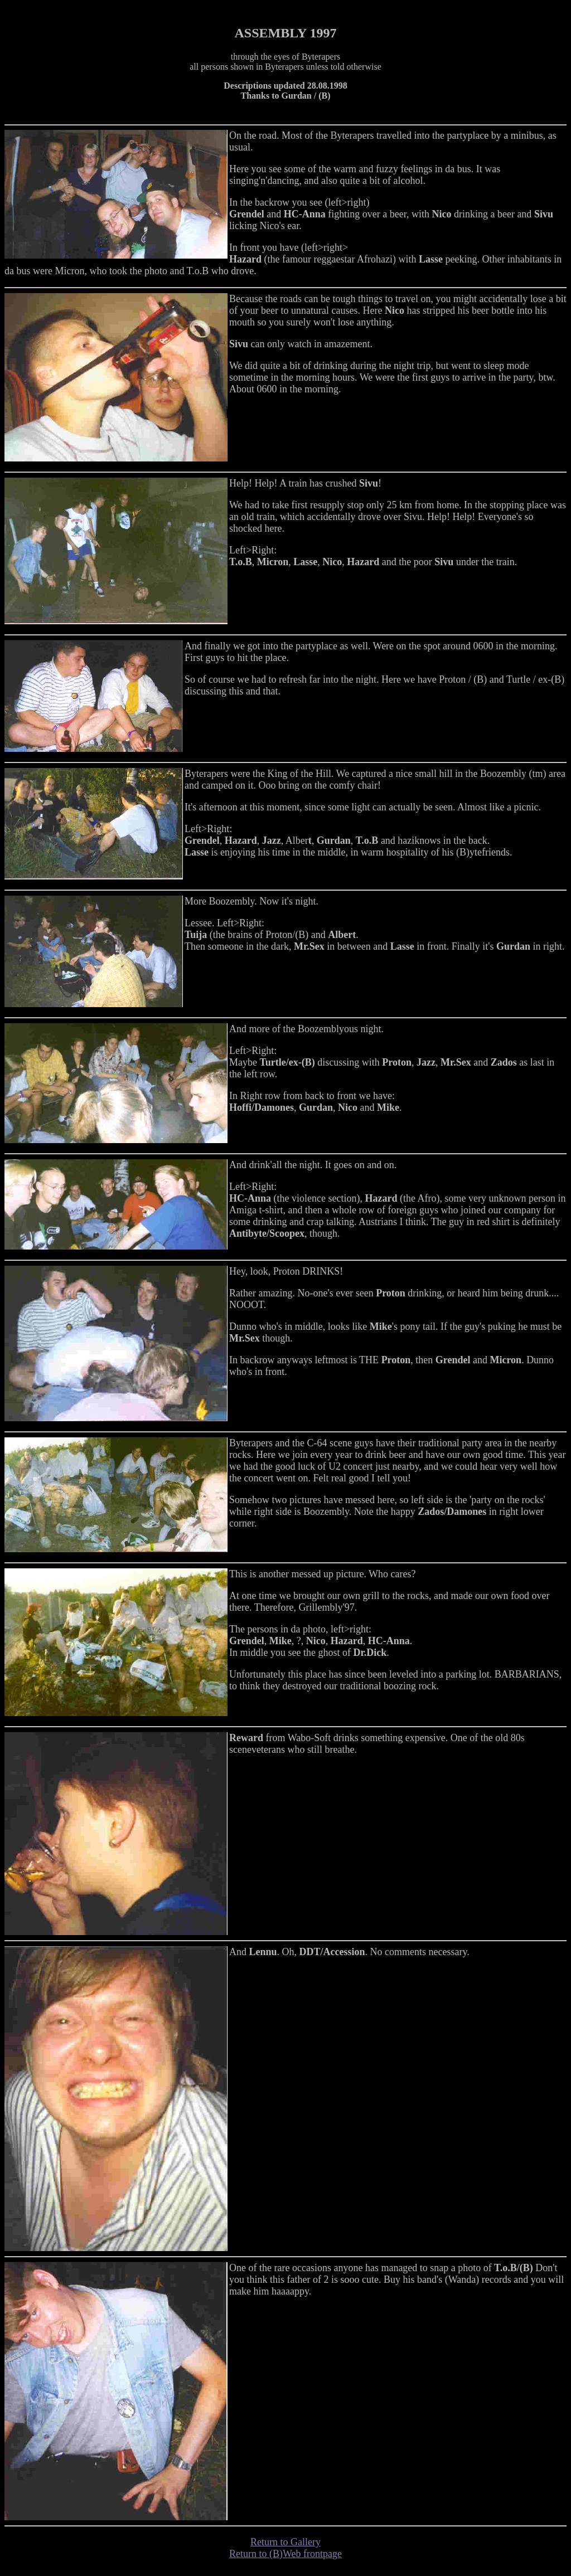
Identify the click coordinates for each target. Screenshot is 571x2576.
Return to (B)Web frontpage (285, 2553)
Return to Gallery (285, 2542)
